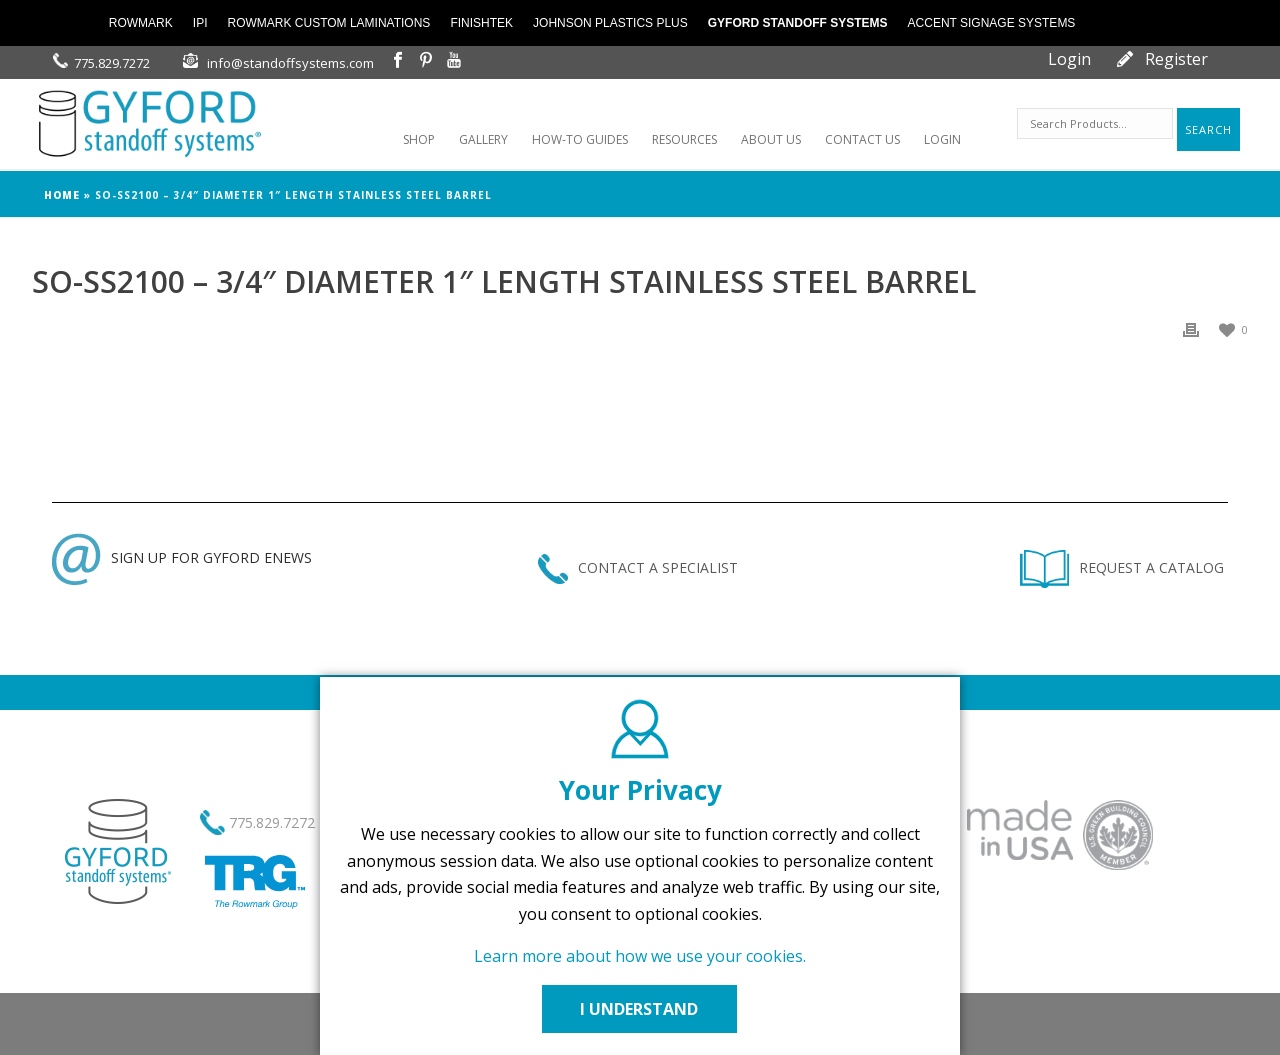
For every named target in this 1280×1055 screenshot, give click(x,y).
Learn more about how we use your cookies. (640, 956)
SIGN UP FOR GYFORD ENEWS (182, 557)
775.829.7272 (112, 63)
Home (62, 195)
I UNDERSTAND (640, 1009)
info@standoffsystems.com (290, 63)
